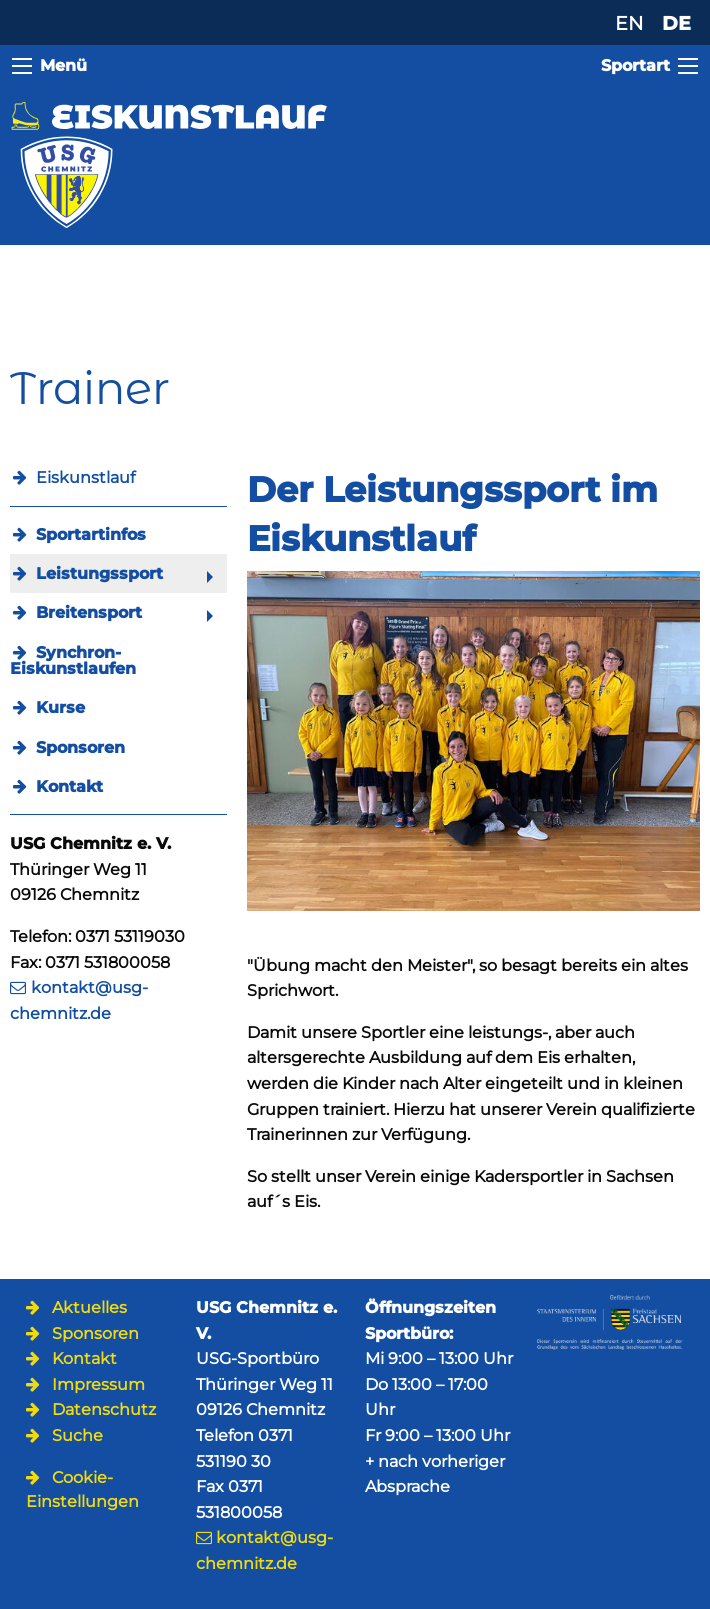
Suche (77, 1435)
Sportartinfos (91, 534)
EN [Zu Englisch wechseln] (629, 23)
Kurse (60, 707)
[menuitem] (118, 534)
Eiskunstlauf (85, 477)
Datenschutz (104, 1409)
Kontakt (69, 786)
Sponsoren (80, 747)
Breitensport (89, 612)
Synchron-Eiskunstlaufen (73, 660)
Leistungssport (99, 573)
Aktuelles (89, 1307)
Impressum (98, 1384)
